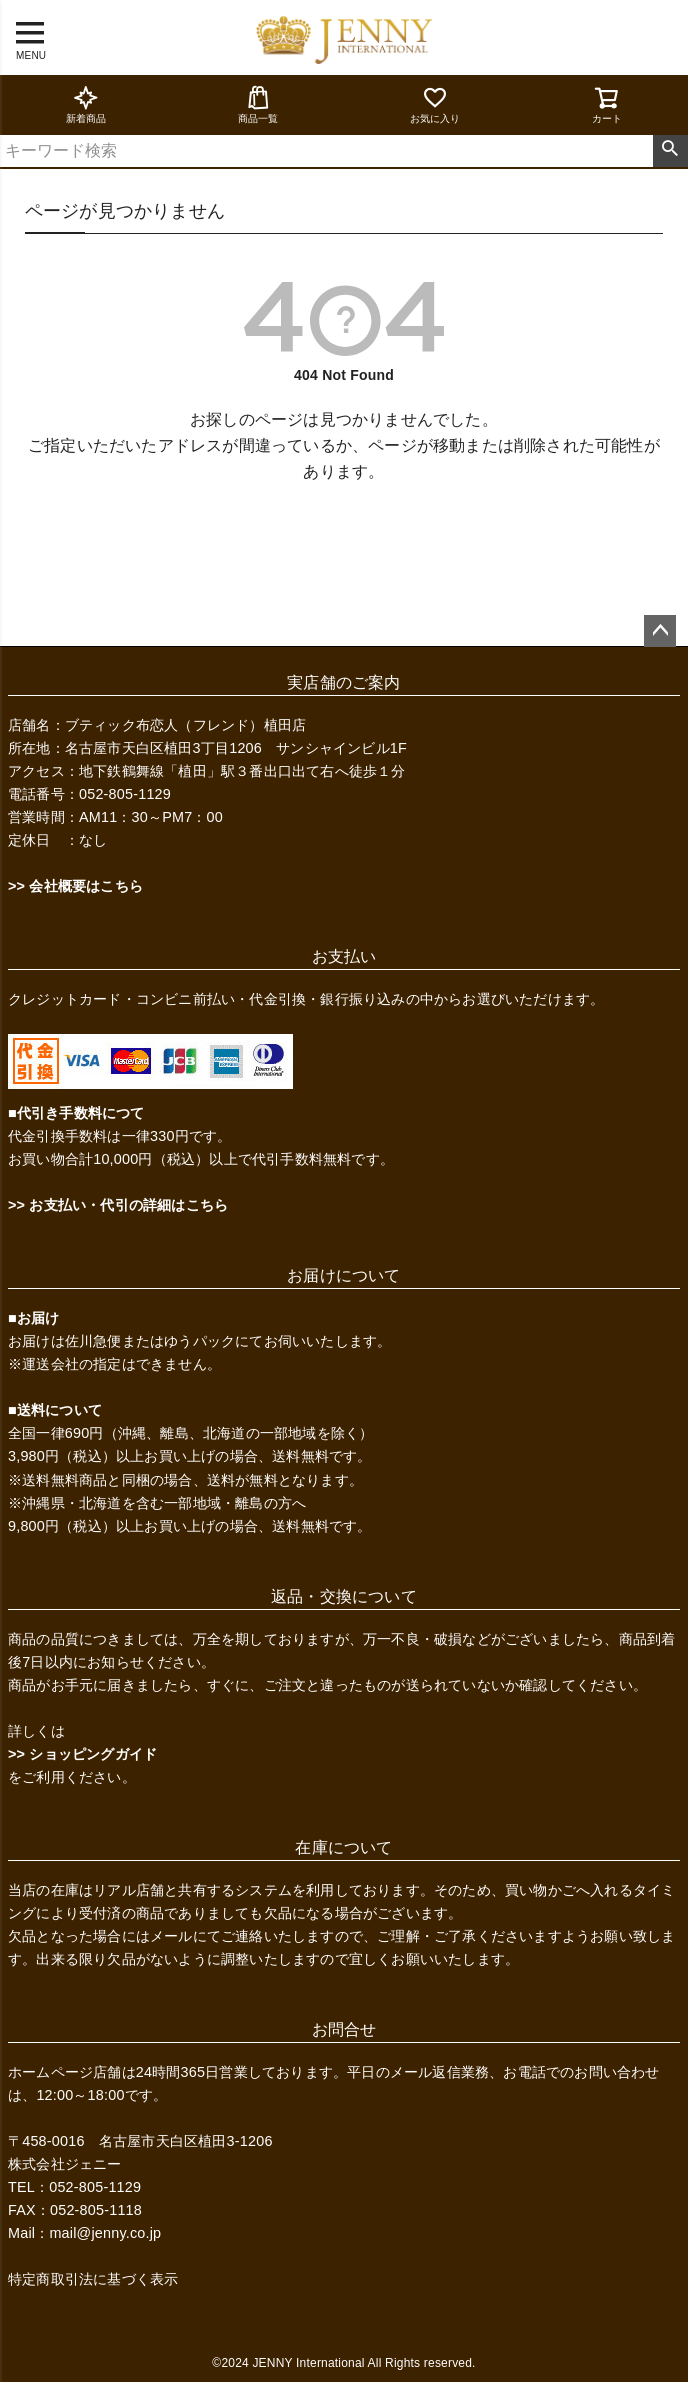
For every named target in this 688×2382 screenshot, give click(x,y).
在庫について (343, 1847)
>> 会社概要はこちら (75, 886)
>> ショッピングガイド (82, 1754)
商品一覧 (258, 104)
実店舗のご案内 (343, 682)
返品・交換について (344, 1596)
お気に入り (435, 104)
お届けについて (343, 1275)
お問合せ (344, 2029)
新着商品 (86, 104)
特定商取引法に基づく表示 (93, 2279)
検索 (670, 151)
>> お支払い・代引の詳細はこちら (118, 1205)
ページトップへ (660, 631)
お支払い (344, 956)
